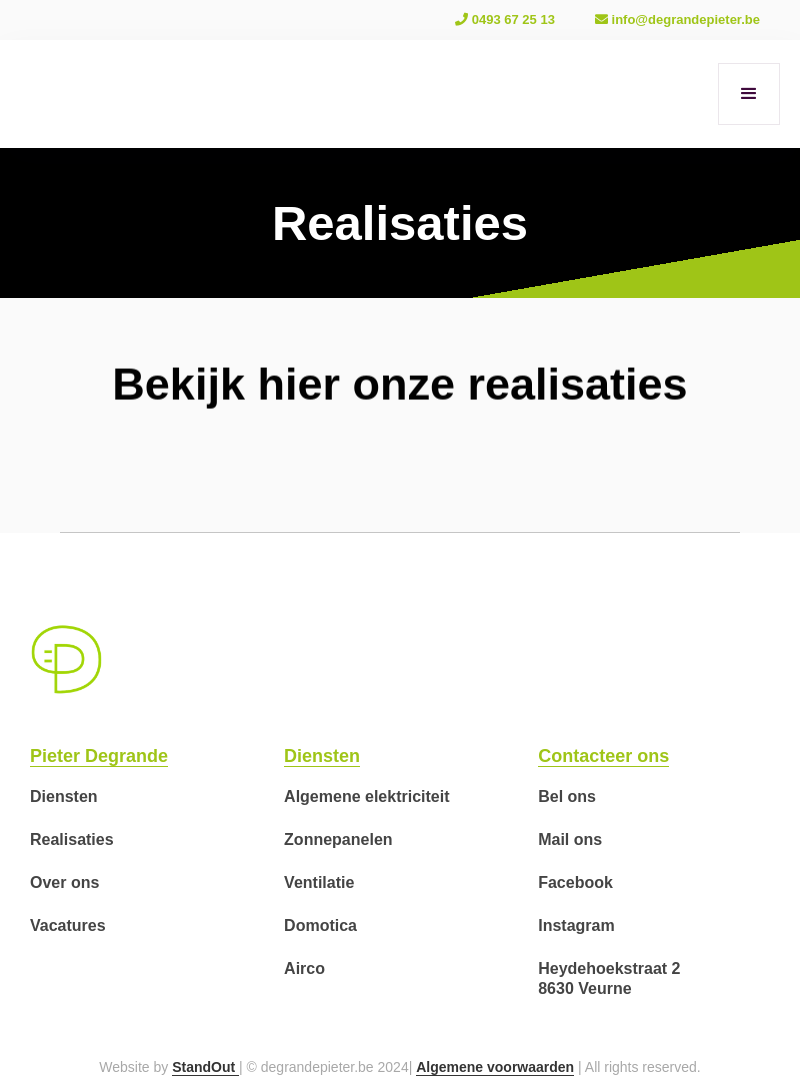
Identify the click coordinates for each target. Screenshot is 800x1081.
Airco (304, 968)
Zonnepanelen (338, 839)
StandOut (205, 1067)
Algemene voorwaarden (495, 1067)
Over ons (64, 882)
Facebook (575, 882)
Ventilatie (319, 882)
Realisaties (72, 839)
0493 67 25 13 (505, 19)
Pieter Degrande (99, 756)
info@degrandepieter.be (677, 19)
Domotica (320, 925)
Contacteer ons (603, 756)
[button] (749, 94)
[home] (50, 94)
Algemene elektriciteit (366, 796)
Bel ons (567, 796)
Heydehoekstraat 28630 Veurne (609, 978)
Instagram (576, 925)
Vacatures (68, 925)
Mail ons (570, 839)
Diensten (64, 796)
